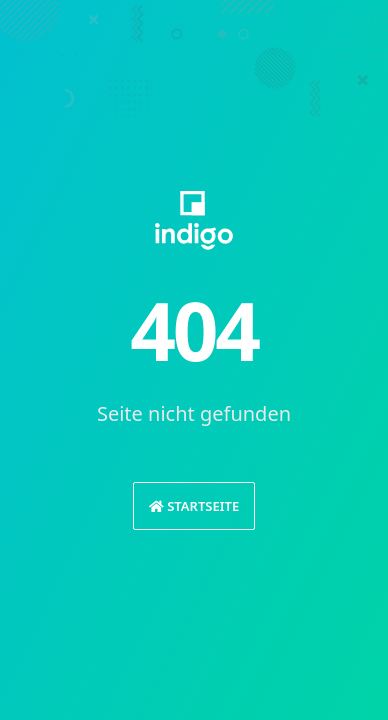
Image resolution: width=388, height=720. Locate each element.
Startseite (194, 506)
